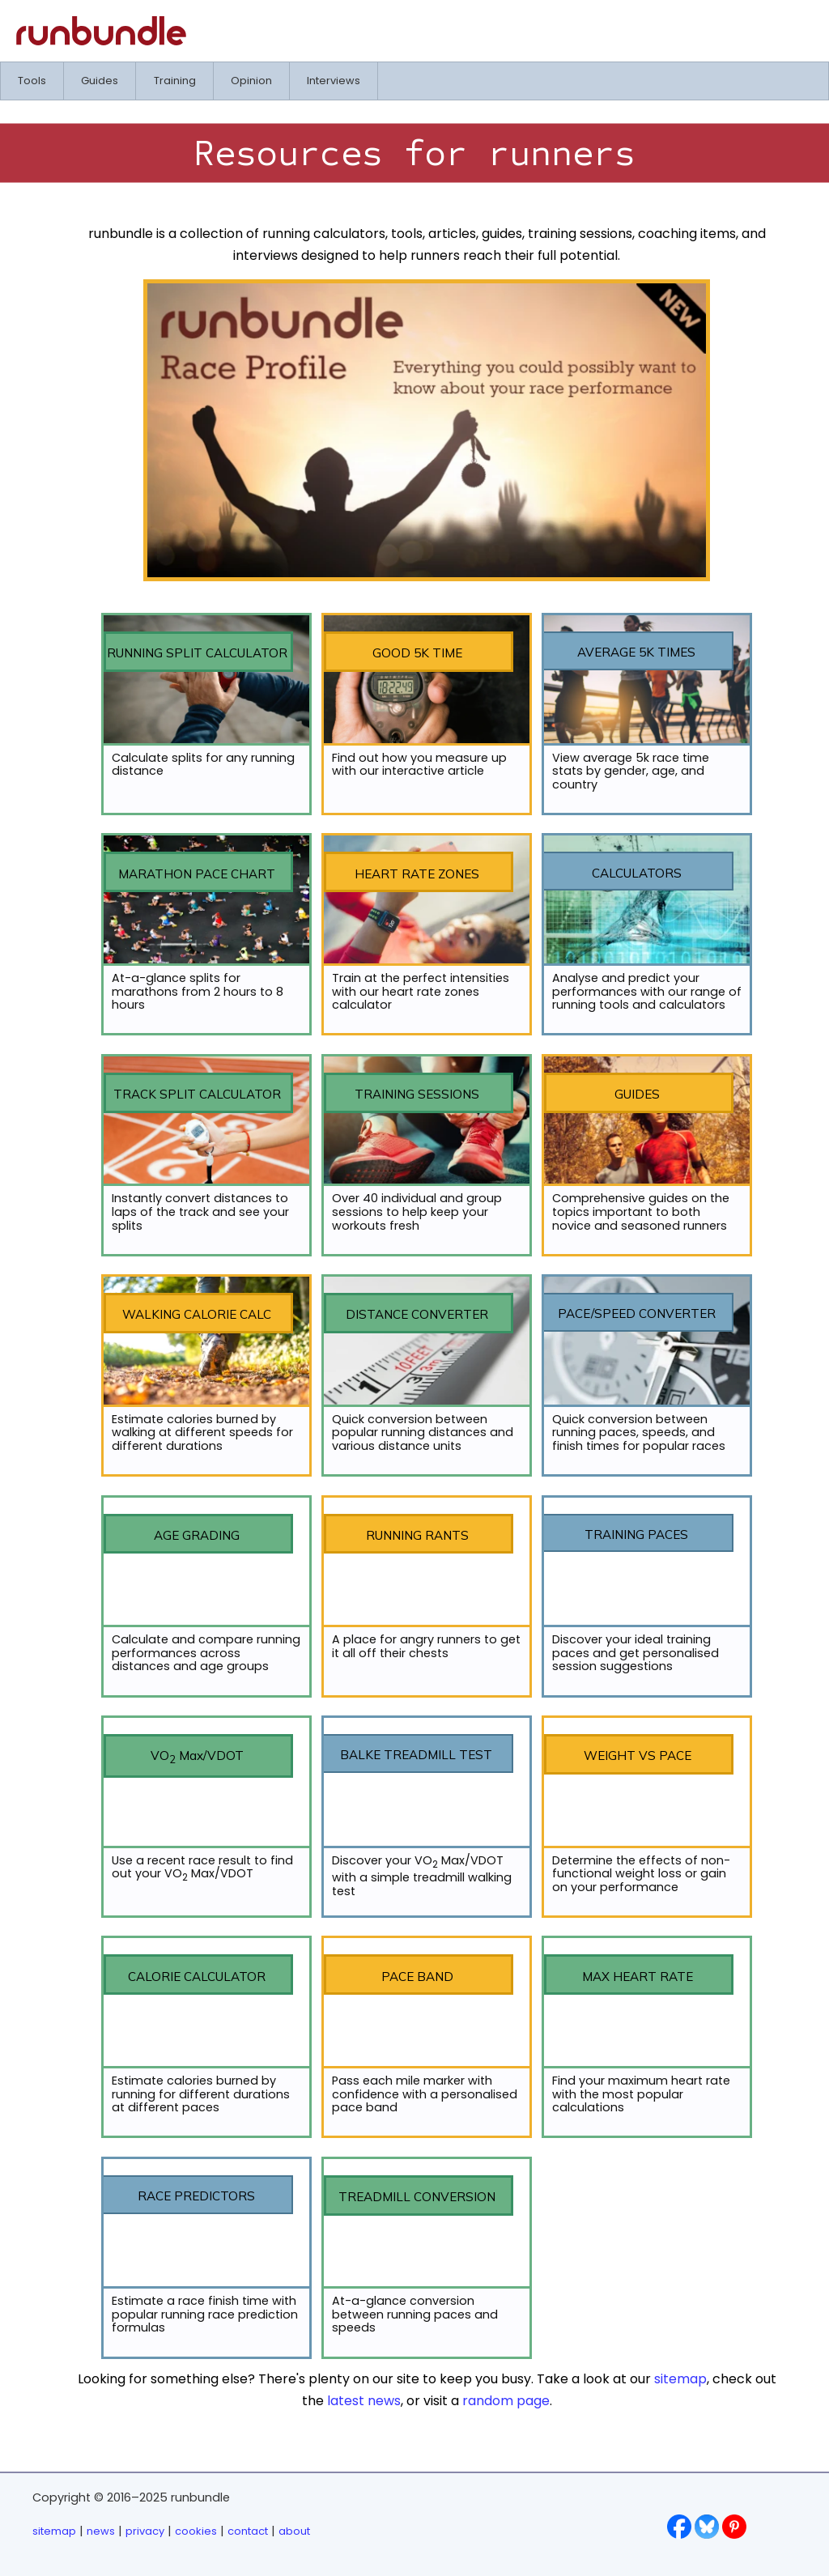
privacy (144, 2531)
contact (247, 2531)
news (101, 2531)
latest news (364, 2400)
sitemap (680, 2379)
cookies (196, 2531)
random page (506, 2400)
